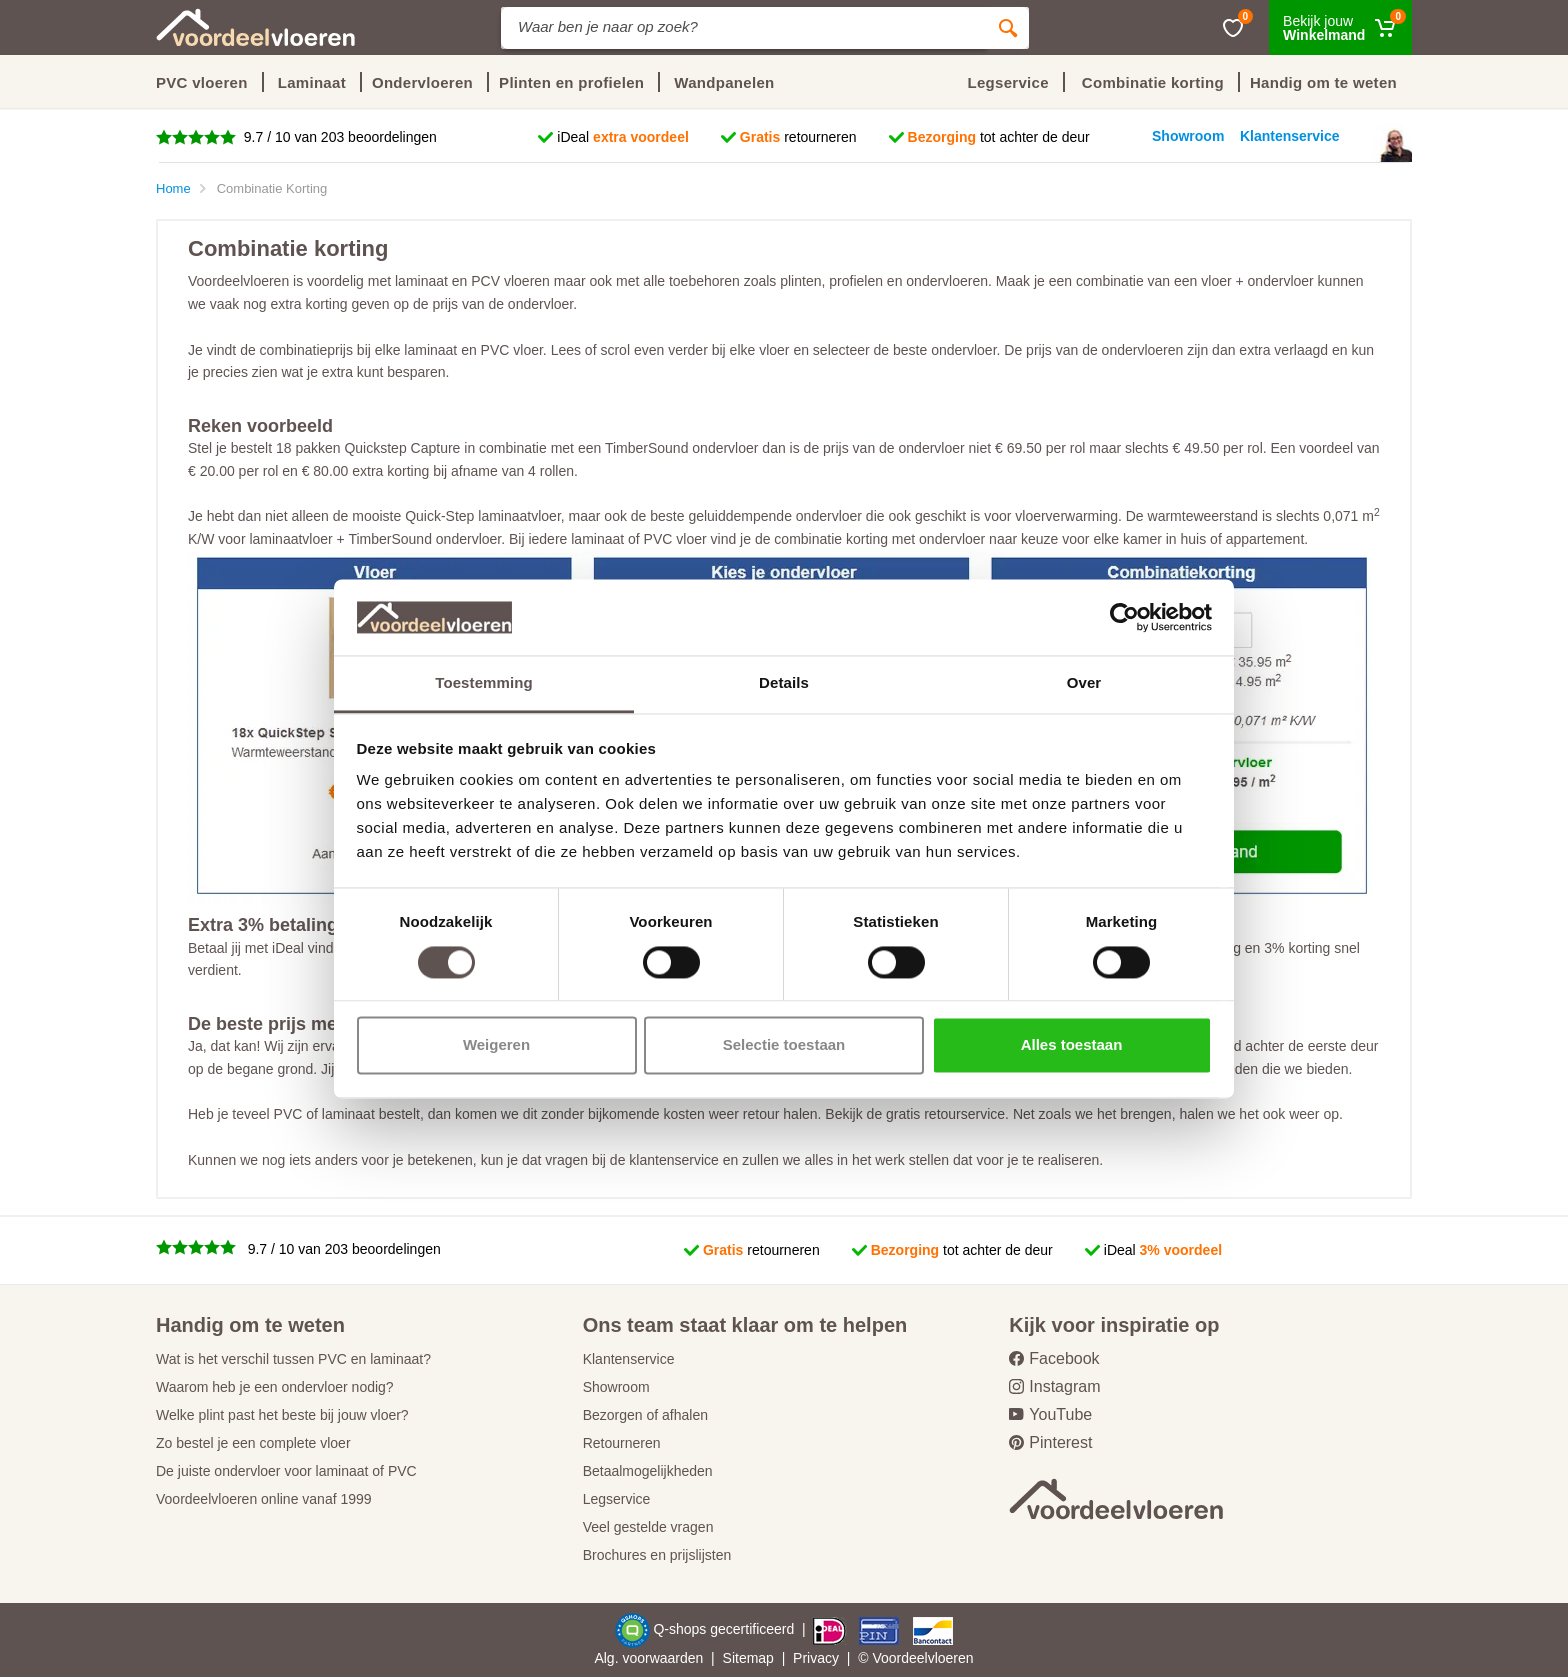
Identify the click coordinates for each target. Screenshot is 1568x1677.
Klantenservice (629, 1359)
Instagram (1054, 1386)
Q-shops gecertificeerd (725, 1629)
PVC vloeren (202, 82)
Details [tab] (784, 683)
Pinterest (1050, 1442)
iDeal (623, 137)
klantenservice (674, 1160)
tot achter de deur (999, 137)
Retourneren (622, 1443)
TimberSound (647, 448)
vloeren (951, 1658)
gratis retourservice (945, 1114)
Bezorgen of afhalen (645, 1415)
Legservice (617, 1499)
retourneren (798, 137)
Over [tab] (1084, 683)
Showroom (616, 1387)
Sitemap (748, 1658)
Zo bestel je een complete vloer (253, 1443)
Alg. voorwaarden (648, 1658)
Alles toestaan (1072, 1045)
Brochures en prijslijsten (657, 1555)
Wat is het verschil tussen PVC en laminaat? (293, 1359)
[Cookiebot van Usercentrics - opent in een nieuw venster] (1124, 617)
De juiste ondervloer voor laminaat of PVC (286, 1471)
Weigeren (496, 1045)
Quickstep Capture (402, 448)
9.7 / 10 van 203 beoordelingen (338, 137)
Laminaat (312, 82)
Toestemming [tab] (484, 683)
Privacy (816, 1658)
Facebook (1054, 1358)
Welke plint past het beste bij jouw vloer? (282, 1415)
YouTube (1050, 1414)
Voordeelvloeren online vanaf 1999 (264, 1499)
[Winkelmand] (1340, 27)
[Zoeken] (1008, 28)
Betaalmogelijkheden (648, 1471)
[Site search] (744, 28)
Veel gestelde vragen (648, 1527)
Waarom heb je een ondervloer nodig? (275, 1387)
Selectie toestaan (784, 1045)
